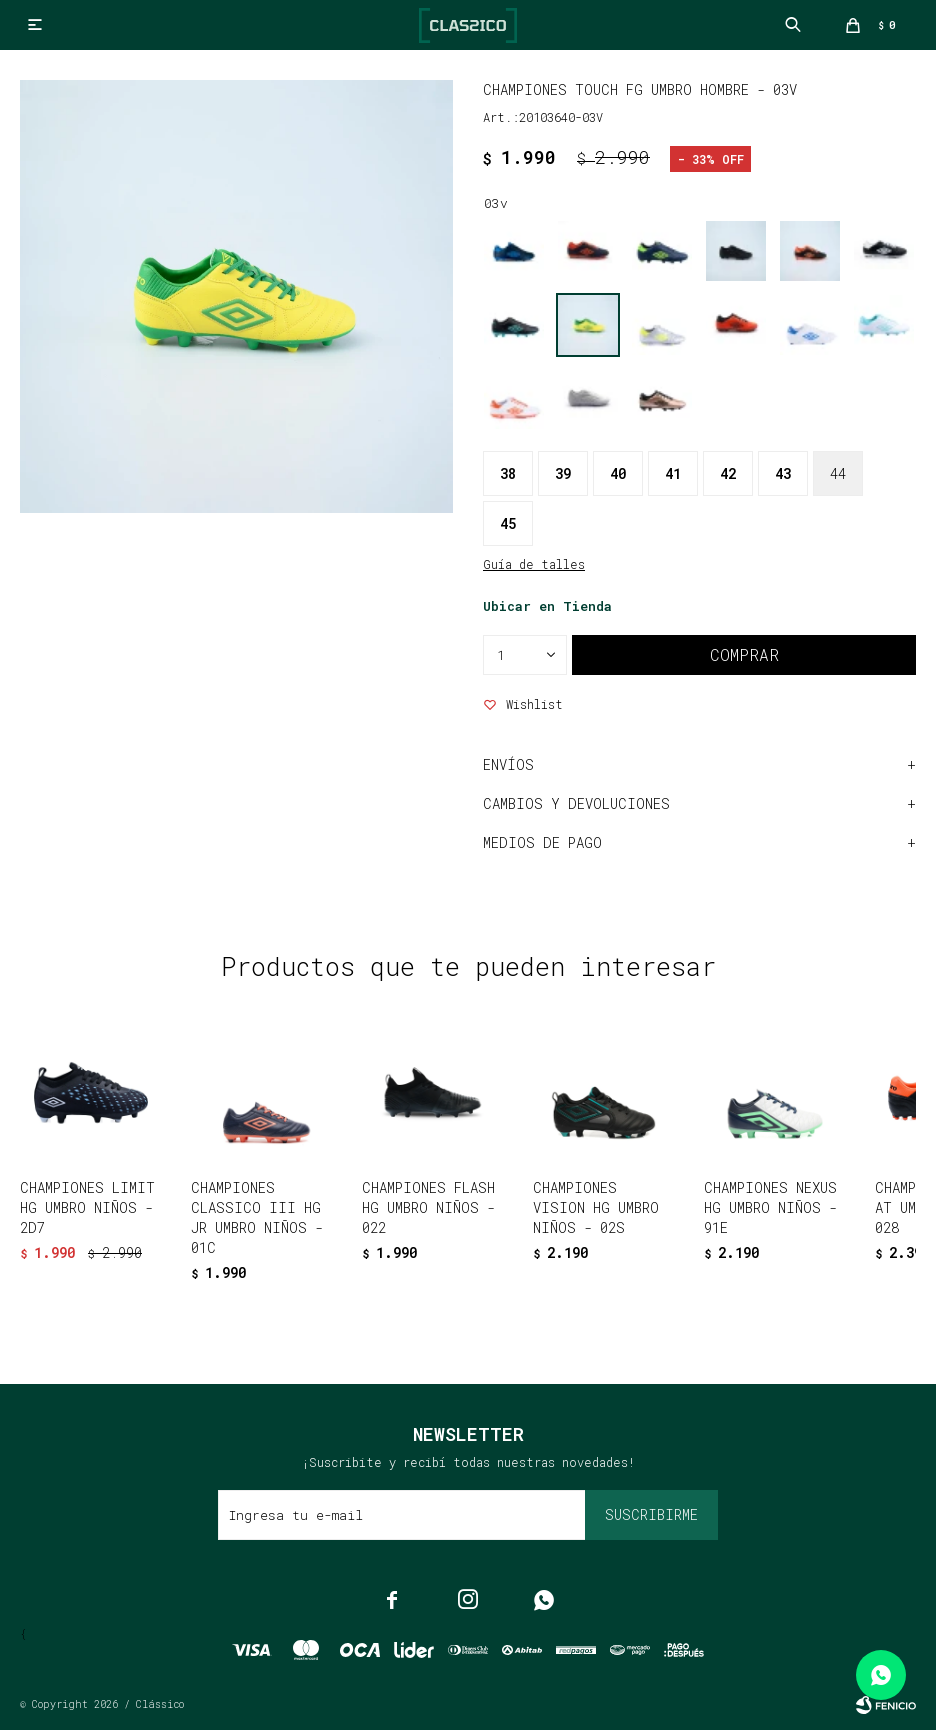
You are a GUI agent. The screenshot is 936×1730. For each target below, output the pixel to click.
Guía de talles (534, 564)
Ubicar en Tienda (547, 606)
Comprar (744, 654)
